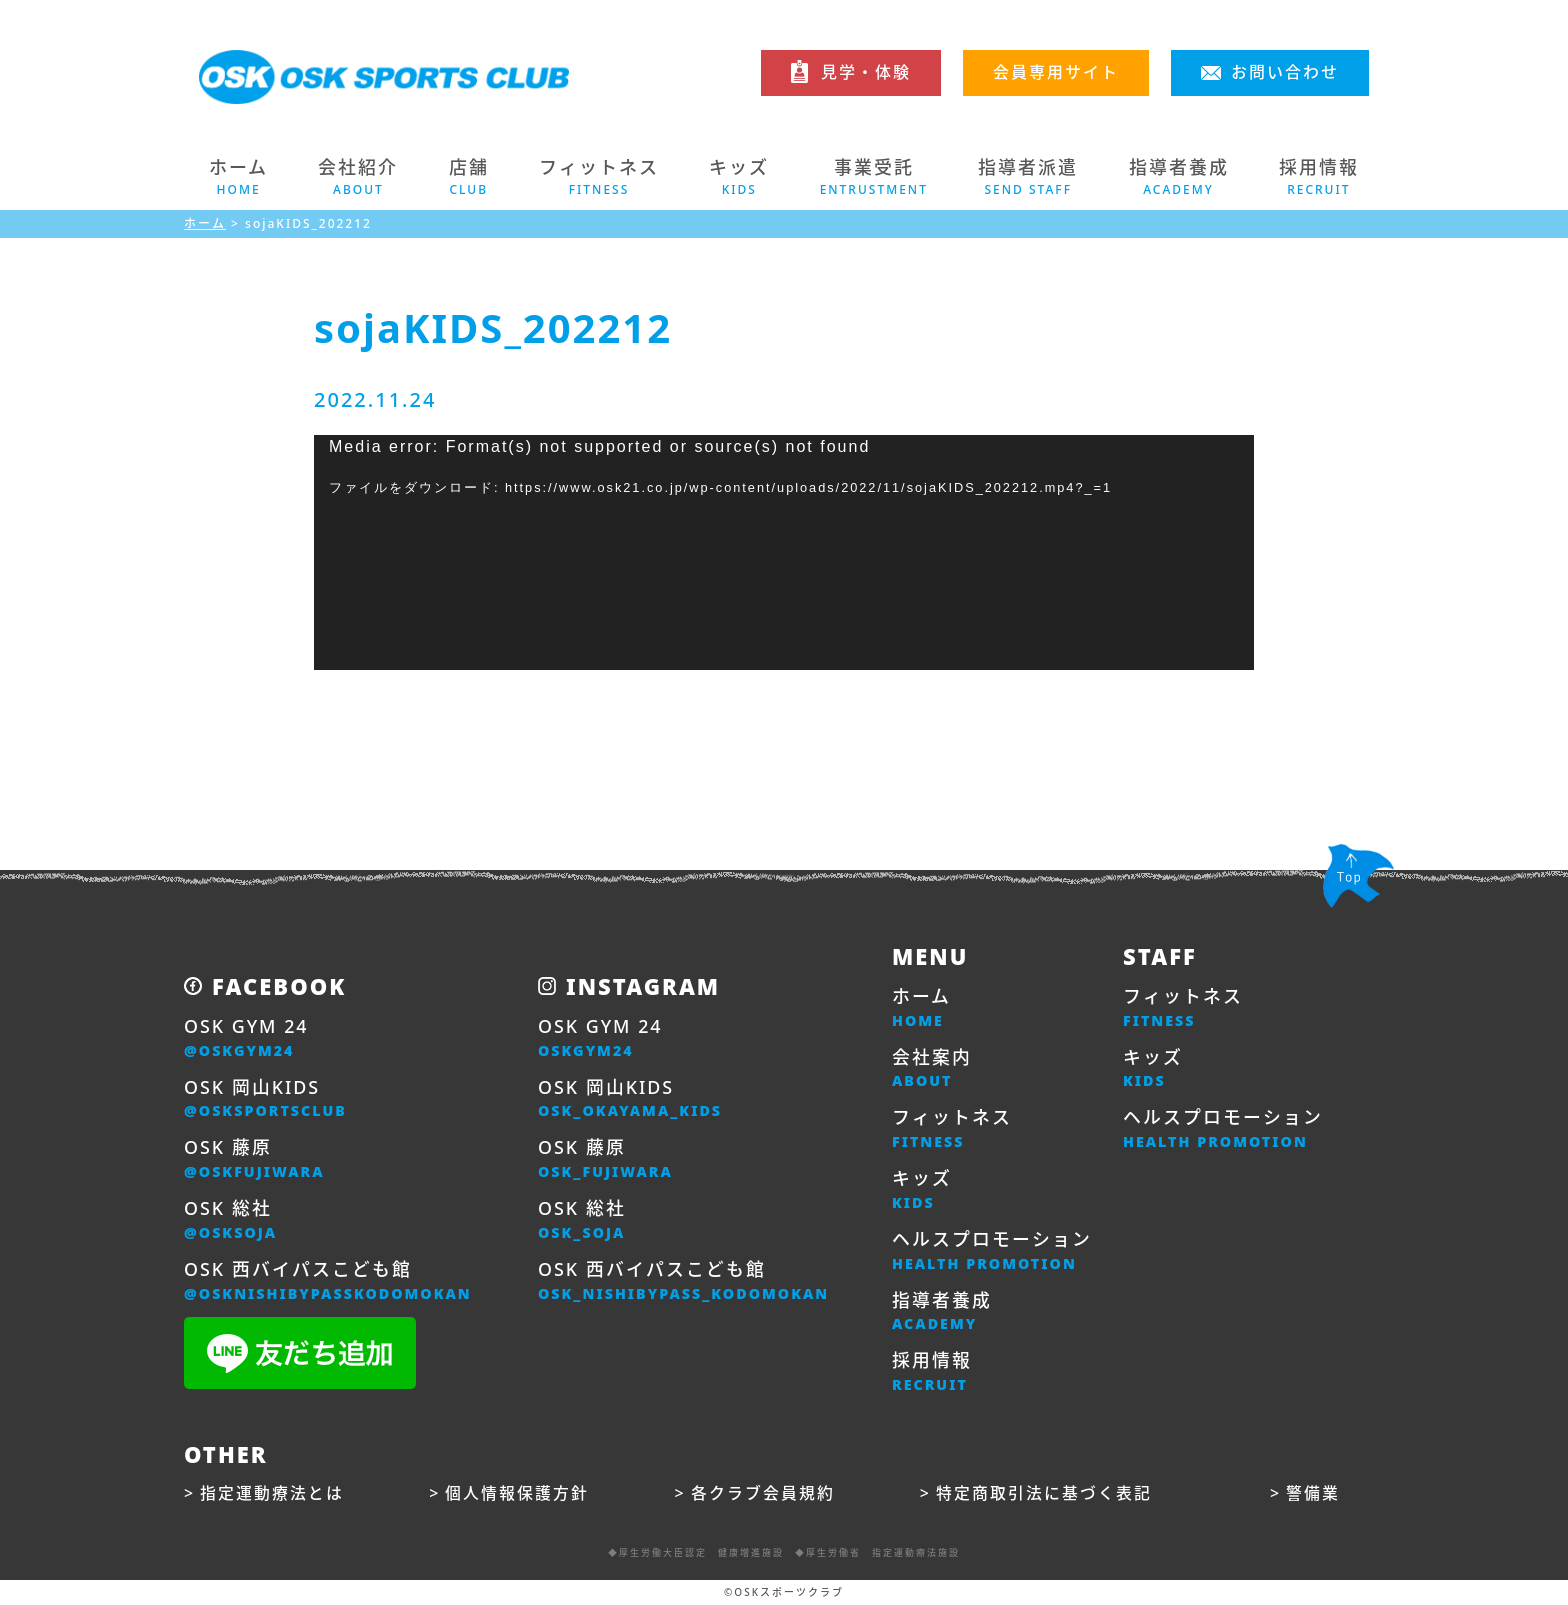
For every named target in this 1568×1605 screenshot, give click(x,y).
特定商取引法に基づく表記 (1044, 1495)
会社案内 (932, 1069)
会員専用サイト (1056, 72)
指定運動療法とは (272, 1495)
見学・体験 (866, 72)
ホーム (238, 177)
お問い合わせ (1285, 72)
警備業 (1313, 1495)
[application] (784, 552)
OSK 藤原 (255, 1160)
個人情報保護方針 (517, 1495)
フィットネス (952, 1130)
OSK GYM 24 (246, 1038)
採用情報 (932, 1374)
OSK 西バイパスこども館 (329, 1282)
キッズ (922, 1191)
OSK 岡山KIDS (266, 1099)
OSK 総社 (231, 1221)
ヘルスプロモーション (992, 1252)
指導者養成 (942, 1313)
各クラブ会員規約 (763, 1495)
